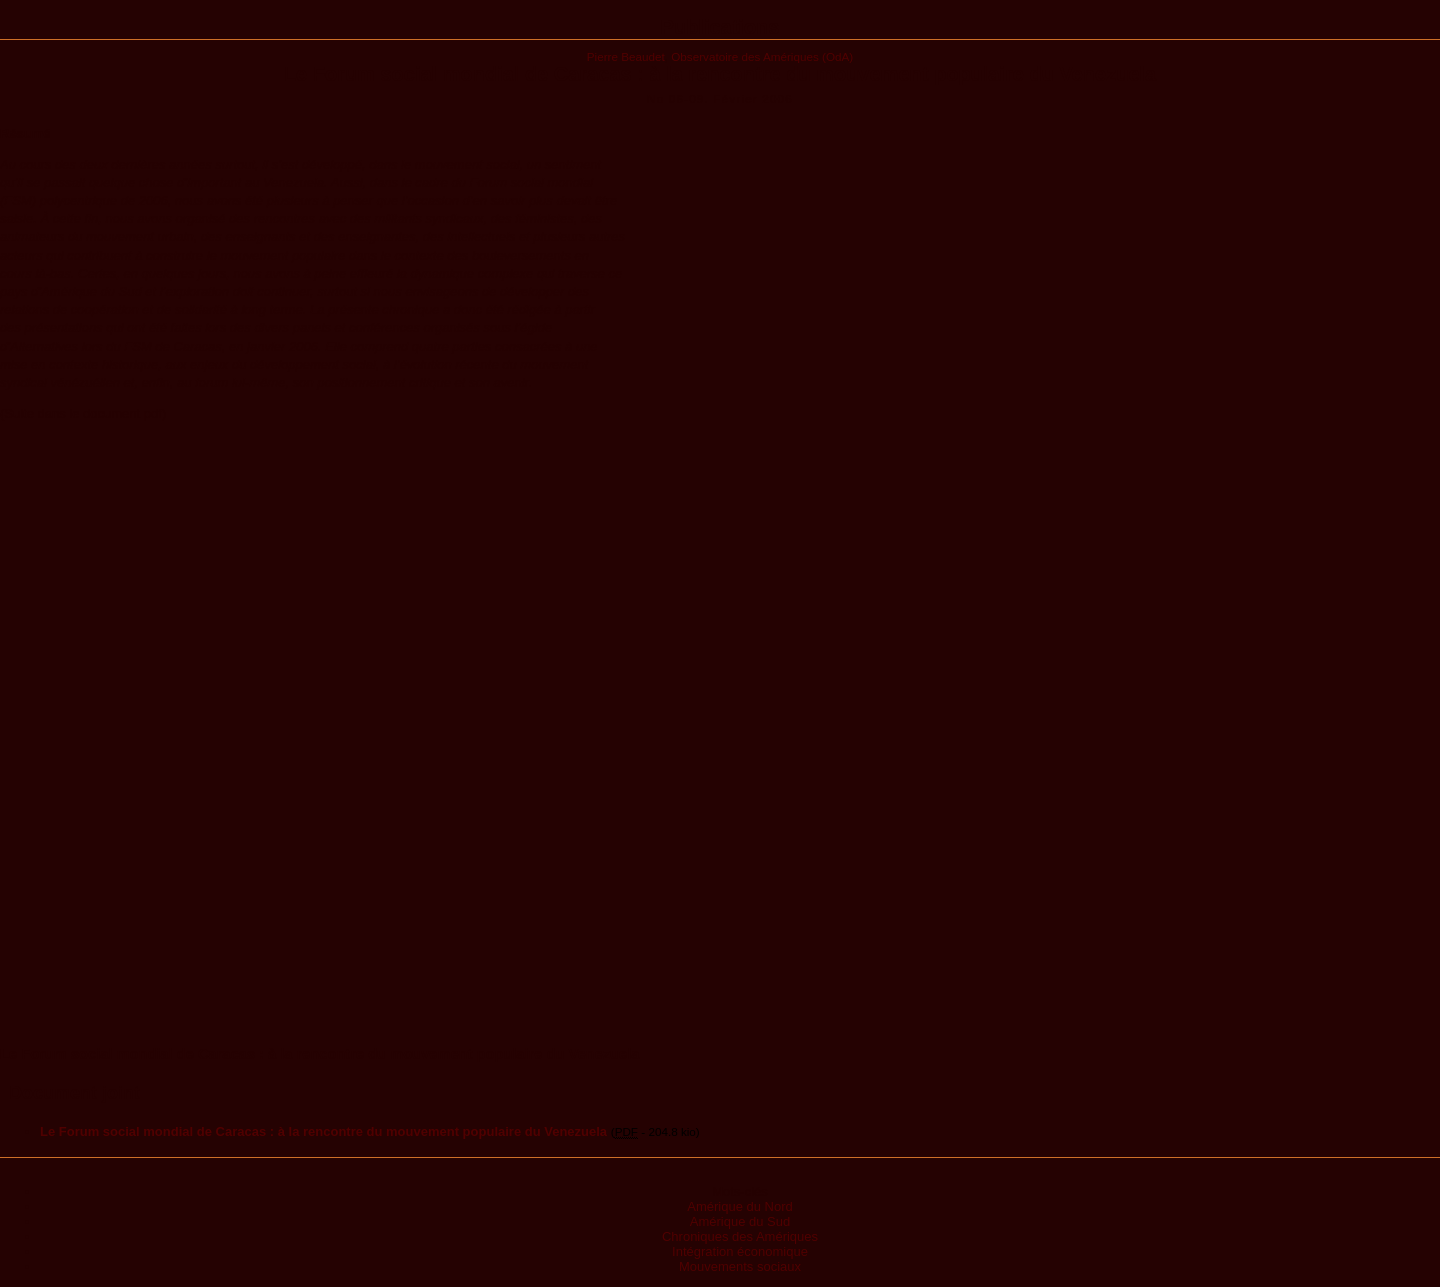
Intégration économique (740, 1251)
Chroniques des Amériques (740, 1236)
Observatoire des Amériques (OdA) (762, 56)
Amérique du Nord (740, 1206)
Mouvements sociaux (740, 1266)
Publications (720, 27)
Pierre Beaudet (626, 56)
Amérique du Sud (740, 1221)
